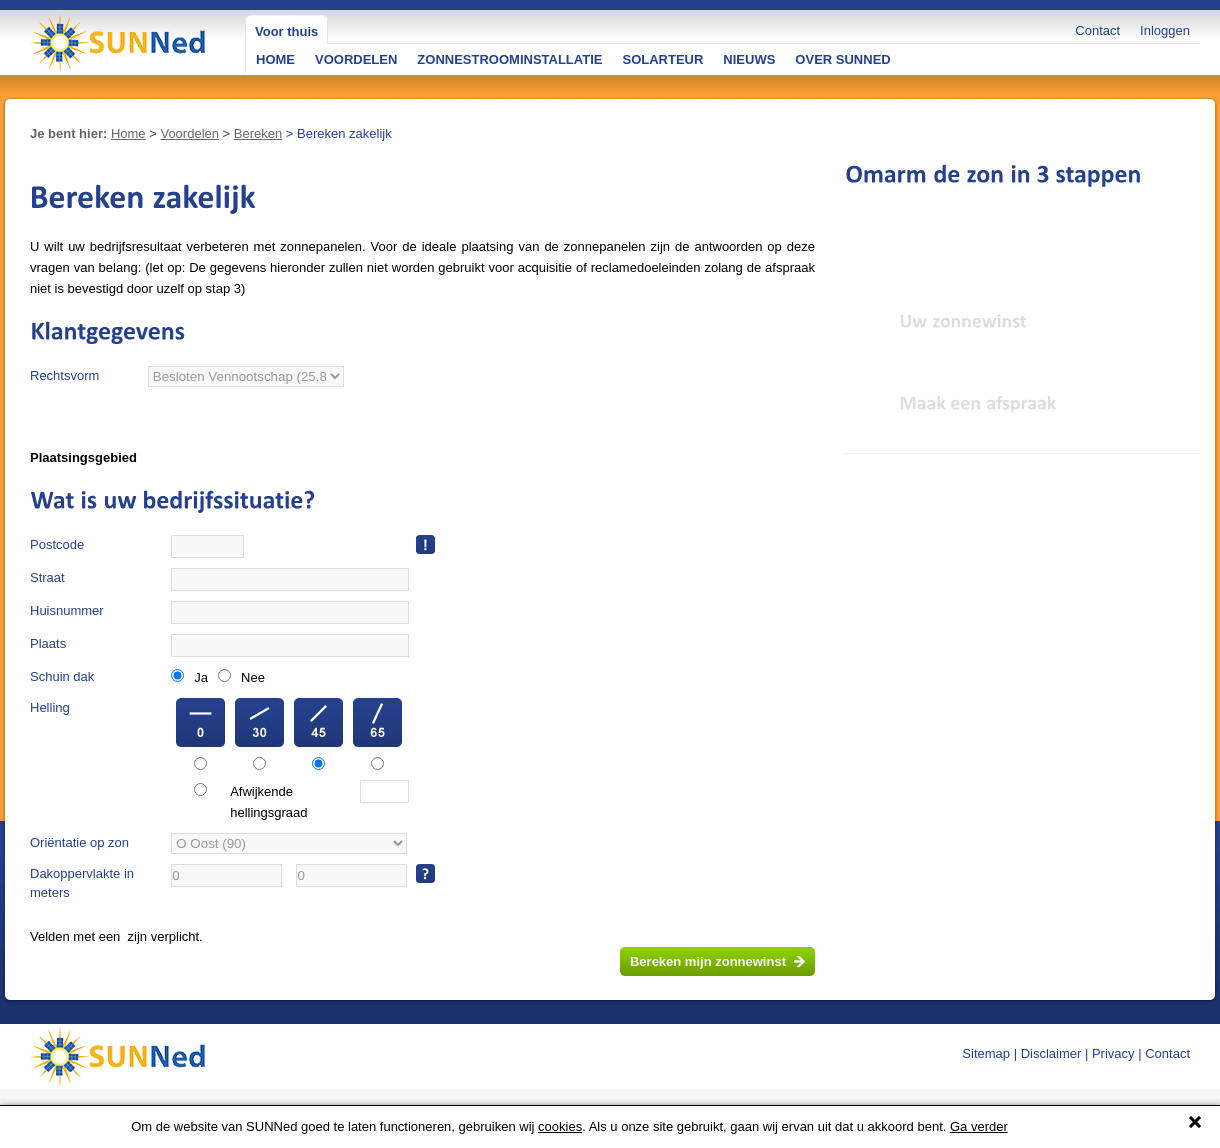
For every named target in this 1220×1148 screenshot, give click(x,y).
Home (128, 133)
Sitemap (986, 1053)
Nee (253, 677)
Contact (1097, 30)
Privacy (1113, 1053)
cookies (560, 1126)
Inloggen (1165, 30)
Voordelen (189, 133)
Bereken (258, 133)
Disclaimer (1051, 1053)
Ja (201, 677)
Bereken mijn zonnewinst (708, 961)
